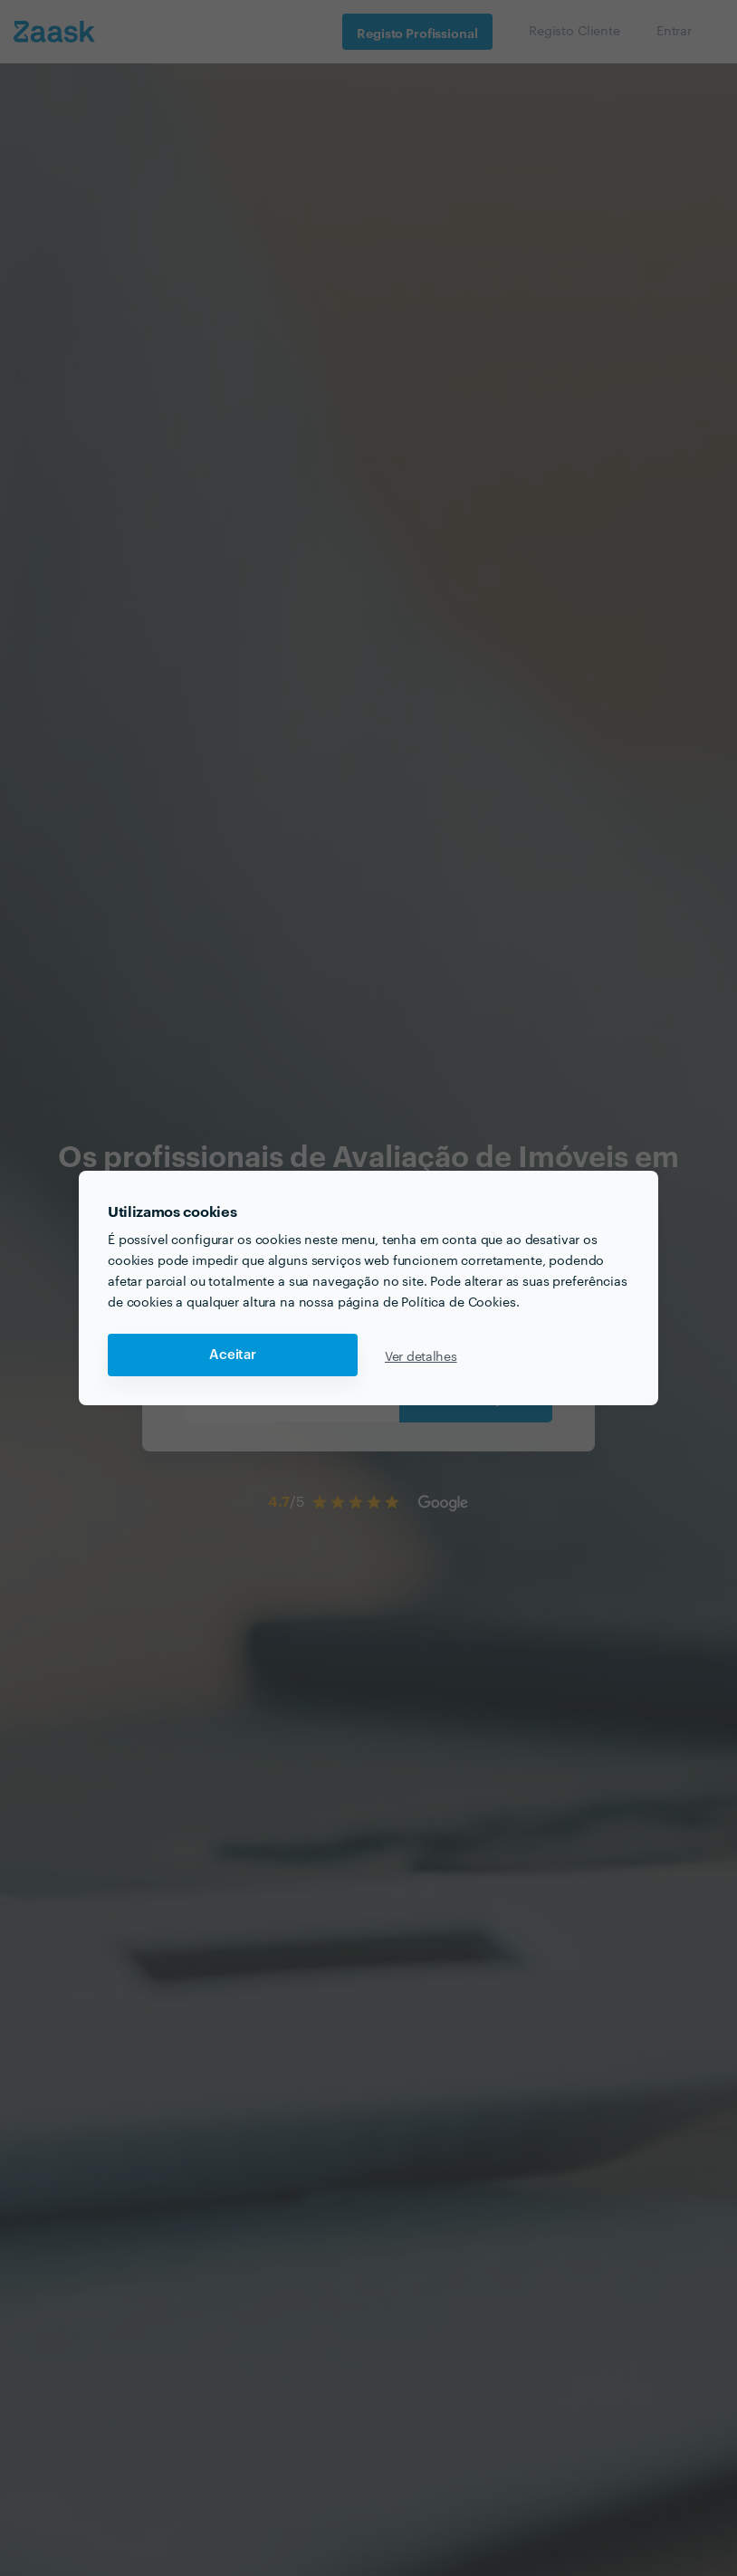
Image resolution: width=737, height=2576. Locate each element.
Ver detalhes (421, 1355)
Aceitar (232, 1355)
